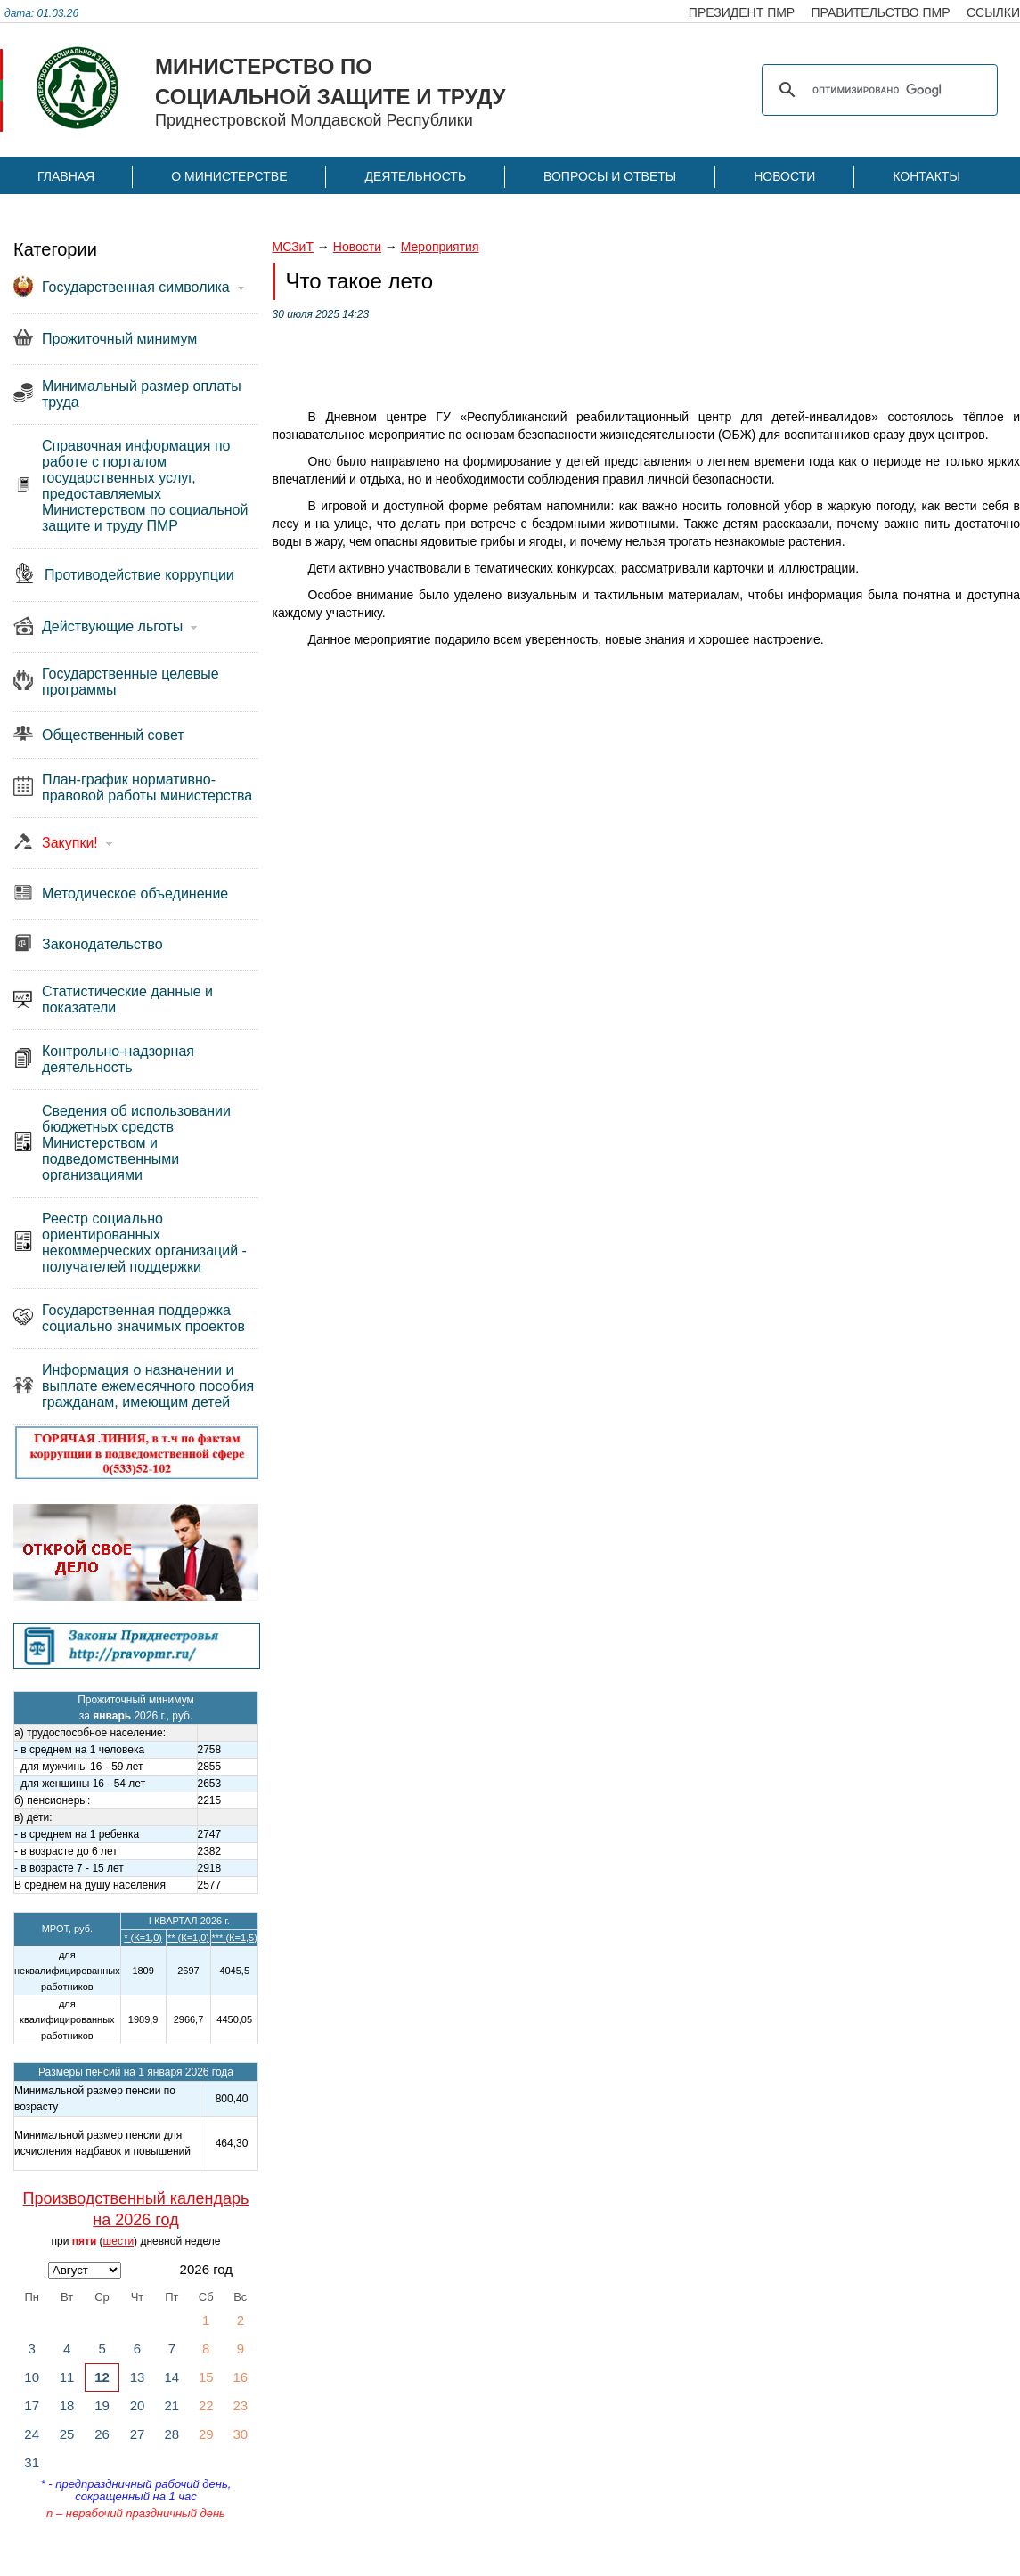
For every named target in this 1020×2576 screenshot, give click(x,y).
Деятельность (415, 176)
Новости (784, 176)
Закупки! (70, 842)
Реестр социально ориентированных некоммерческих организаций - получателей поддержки (144, 1242)
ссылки (993, 12)
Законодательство (102, 944)
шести (119, 2241)
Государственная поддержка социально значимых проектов (143, 1318)
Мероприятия (440, 247)
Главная (65, 176)
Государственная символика (136, 287)
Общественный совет (113, 735)
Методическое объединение (135, 893)
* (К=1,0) (143, 1937)
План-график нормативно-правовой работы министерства (147, 787)
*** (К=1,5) (234, 1937)
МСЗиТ (293, 247)
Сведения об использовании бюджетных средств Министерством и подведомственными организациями (136, 1142)
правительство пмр (881, 12)
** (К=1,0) (188, 1937)
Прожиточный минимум (119, 338)
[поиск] (877, 90)
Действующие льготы (112, 626)
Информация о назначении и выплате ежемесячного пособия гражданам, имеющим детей (148, 1386)
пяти (84, 2241)
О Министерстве (229, 176)
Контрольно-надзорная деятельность (118, 1059)
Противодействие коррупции (139, 574)
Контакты (926, 176)
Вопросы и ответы (609, 176)
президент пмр (742, 12)
